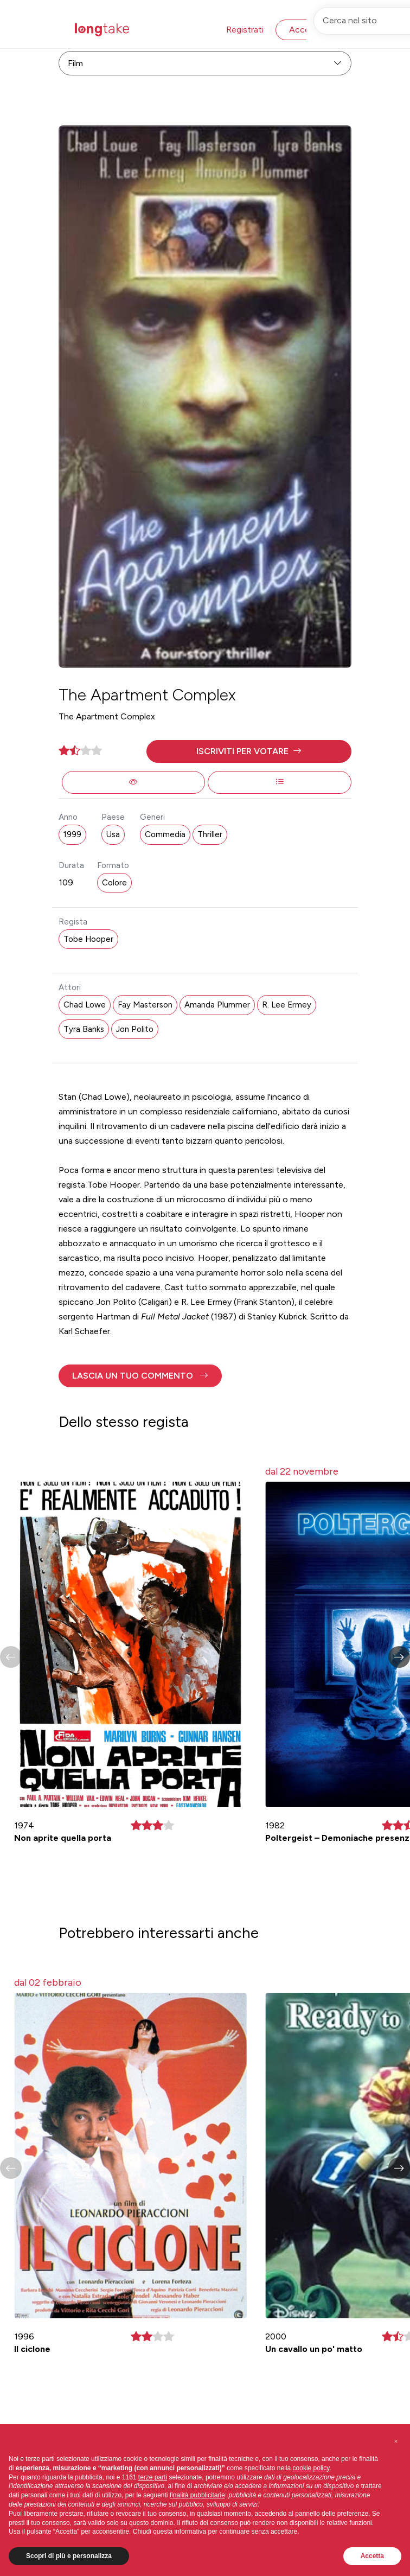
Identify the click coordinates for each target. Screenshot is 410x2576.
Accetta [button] (372, 2556)
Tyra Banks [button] (83, 1029)
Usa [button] (113, 834)
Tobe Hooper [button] (88, 939)
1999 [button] (72, 834)
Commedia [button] (165, 834)
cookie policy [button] (311, 2468)
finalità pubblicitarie (197, 2495)
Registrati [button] (245, 29)
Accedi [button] (302, 29)
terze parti (152, 2477)
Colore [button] (114, 883)
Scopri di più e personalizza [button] (69, 2556)
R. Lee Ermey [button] (286, 1005)
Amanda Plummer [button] (217, 1005)
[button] (248, 751)
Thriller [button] (209, 834)
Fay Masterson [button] (145, 1005)
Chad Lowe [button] (84, 1005)
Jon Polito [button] (134, 1029)
